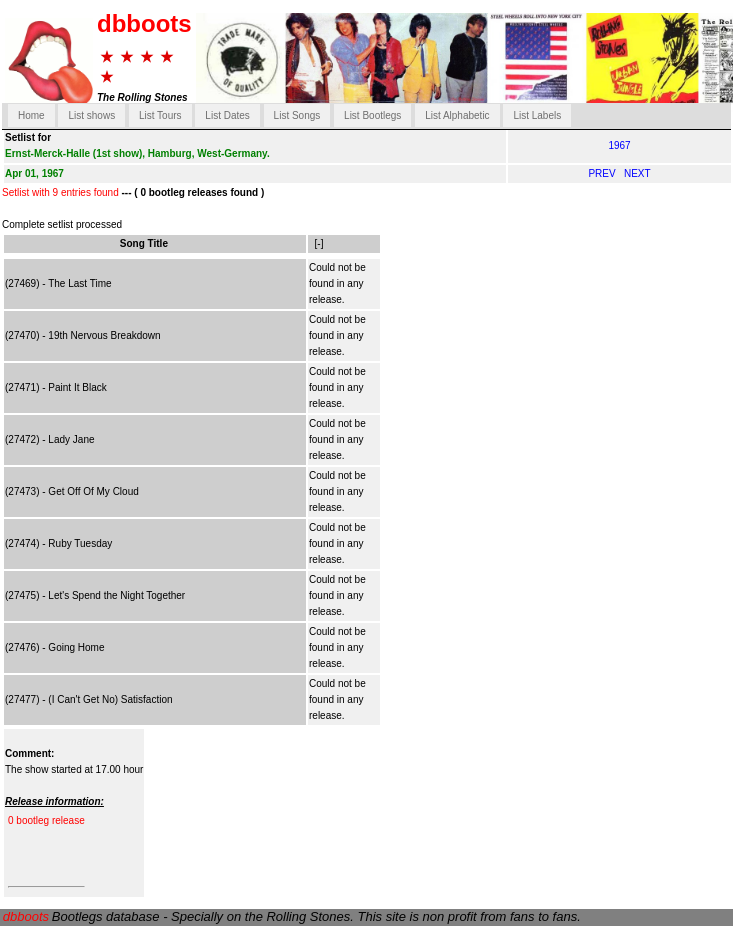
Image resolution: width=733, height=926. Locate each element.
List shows (91, 115)
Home (31, 115)
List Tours (160, 115)
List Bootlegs (372, 115)
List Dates (227, 115)
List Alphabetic (457, 115)
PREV (603, 173)
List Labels (537, 115)
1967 (619, 145)
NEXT (637, 173)
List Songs (297, 115)
